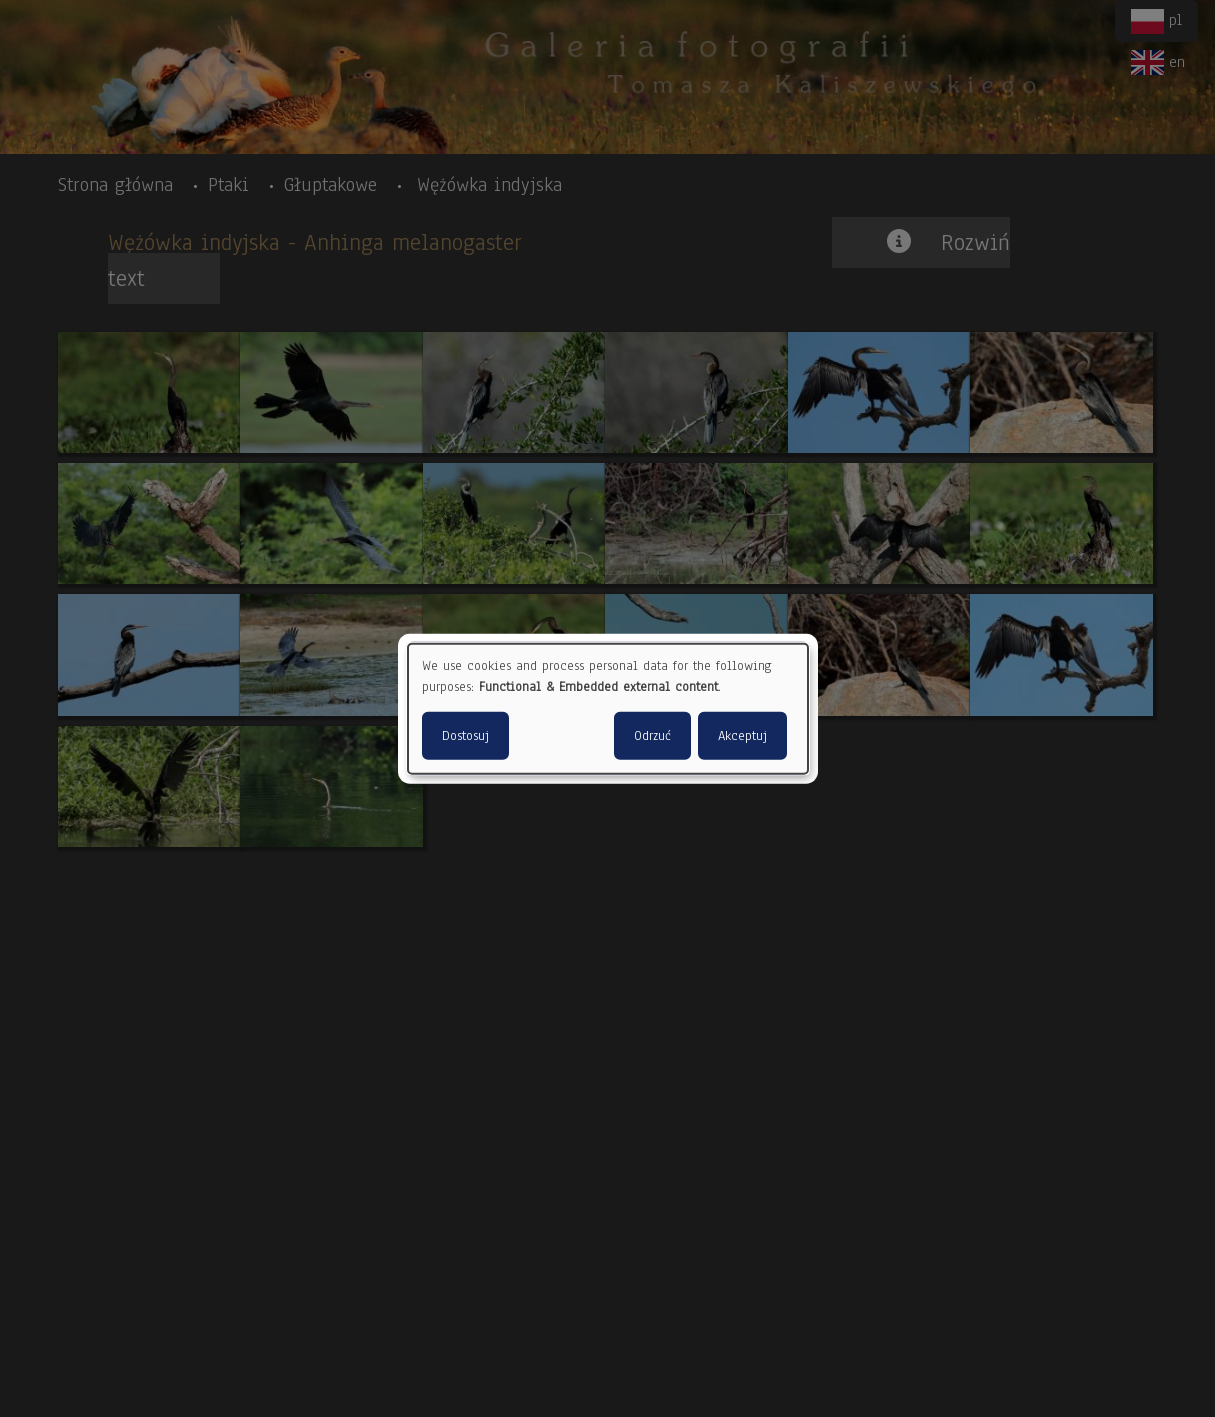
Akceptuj (742, 736)
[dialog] (608, 708)
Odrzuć (652, 736)
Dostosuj (465, 736)
